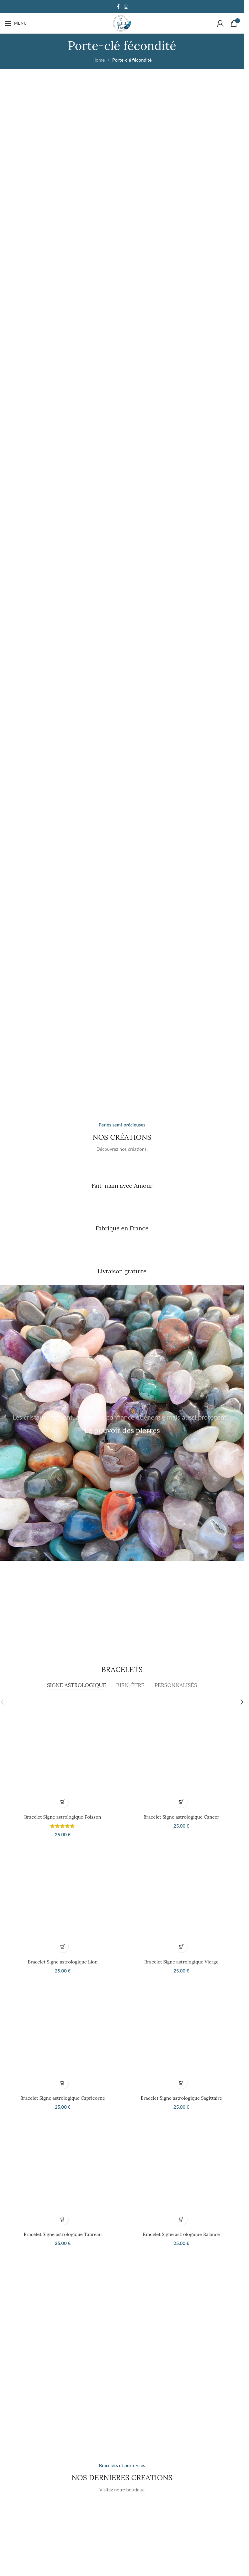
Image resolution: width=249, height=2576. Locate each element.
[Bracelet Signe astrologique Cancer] (181, 1753)
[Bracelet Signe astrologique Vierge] (181, 1898)
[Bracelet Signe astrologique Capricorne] (62, 2034)
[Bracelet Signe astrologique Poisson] (62, 1753)
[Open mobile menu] (16, 23)
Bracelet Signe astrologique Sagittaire (181, 2098)
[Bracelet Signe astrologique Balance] (181, 2170)
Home (98, 60)
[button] (62, 1802)
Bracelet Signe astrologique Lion (62, 1962)
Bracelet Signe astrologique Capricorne (62, 2098)
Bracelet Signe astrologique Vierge (181, 1962)
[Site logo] (122, 23)
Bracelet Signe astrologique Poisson (62, 1817)
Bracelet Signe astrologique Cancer (181, 1817)
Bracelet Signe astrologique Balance (181, 2234)
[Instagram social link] (126, 6)
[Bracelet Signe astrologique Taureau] (62, 2170)
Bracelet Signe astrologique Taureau (63, 2234)
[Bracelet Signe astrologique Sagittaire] (181, 2034)
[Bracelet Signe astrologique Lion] (62, 1898)
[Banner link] (122, 196)
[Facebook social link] (118, 6)
